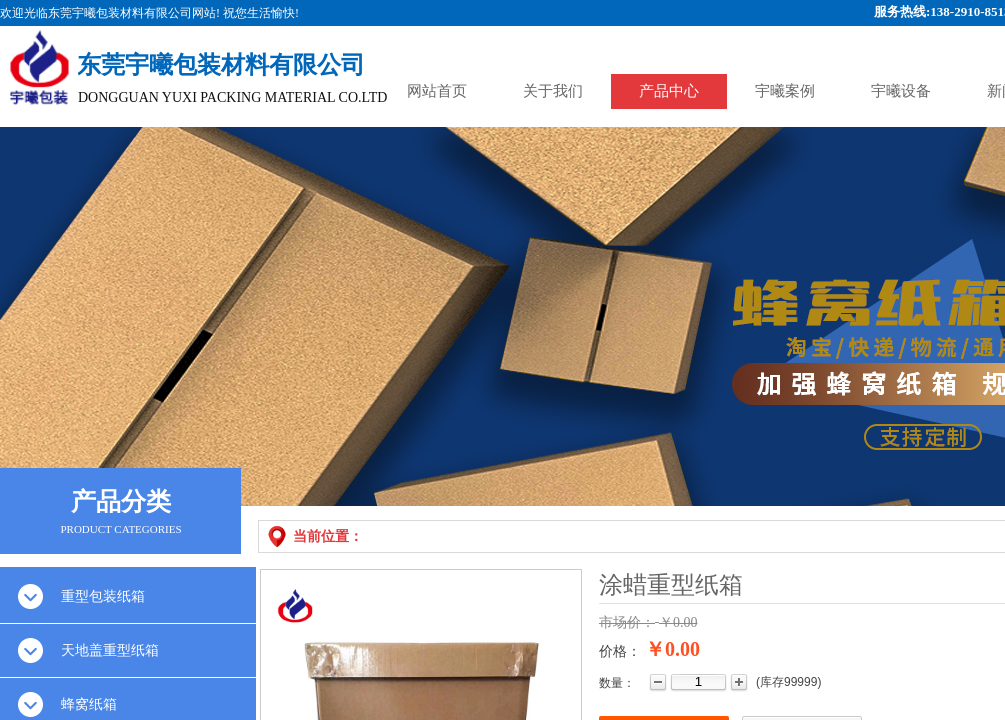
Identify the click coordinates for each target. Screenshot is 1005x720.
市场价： (627, 622)
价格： (620, 651)
